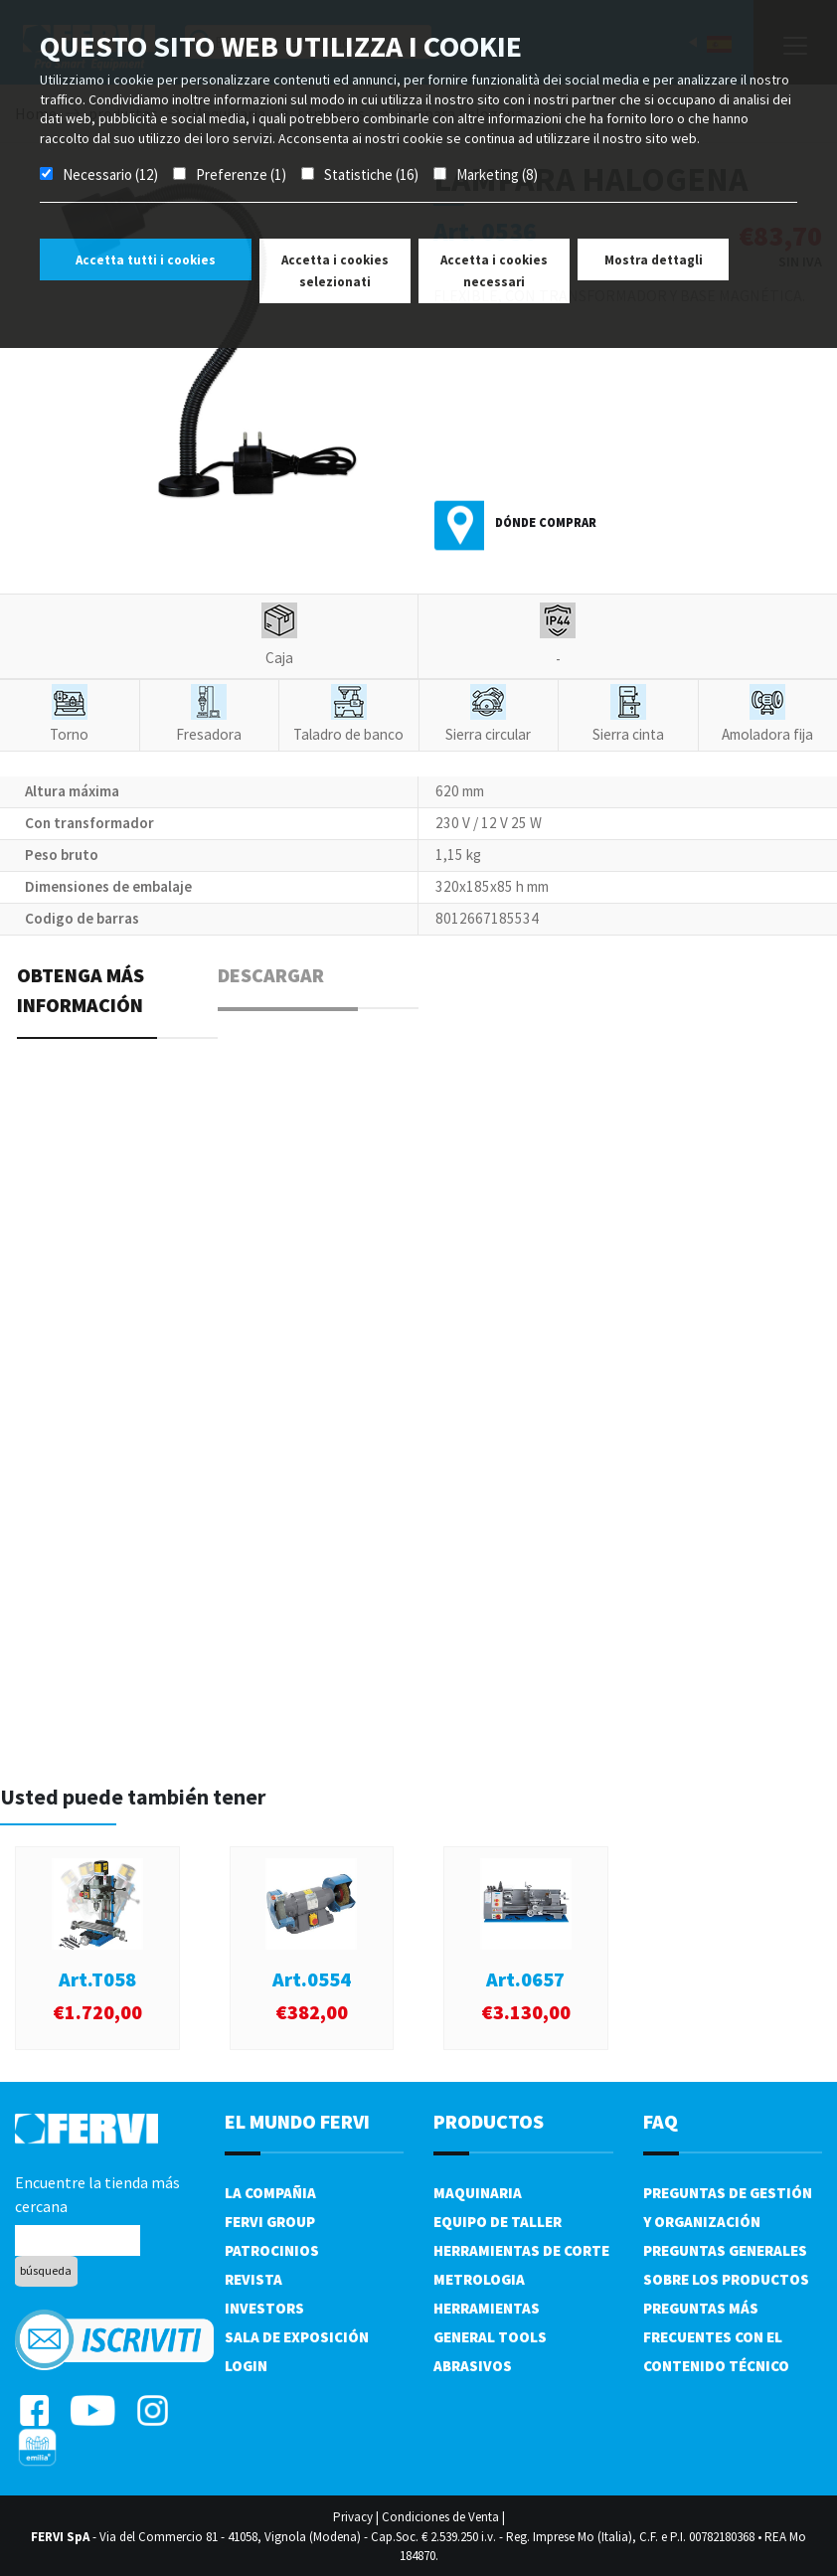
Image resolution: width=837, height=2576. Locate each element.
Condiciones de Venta (440, 2516)
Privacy (353, 2516)
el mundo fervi (297, 2121)
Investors (264, 2308)
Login (246, 2365)
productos (488, 2121)
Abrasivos (472, 2365)
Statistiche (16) (371, 174)
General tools (490, 2336)
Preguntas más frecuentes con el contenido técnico (716, 2337)
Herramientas (486, 2308)
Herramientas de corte (521, 2250)
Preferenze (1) (241, 174)
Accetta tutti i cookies (146, 260)
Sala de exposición (297, 2336)
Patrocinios (272, 2250)
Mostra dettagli (653, 260)
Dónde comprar (545, 522)
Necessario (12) (110, 174)
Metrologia (479, 2279)
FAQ (660, 2121)
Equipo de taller (497, 2221)
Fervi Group (270, 2221)
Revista (253, 2279)
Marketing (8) (497, 174)
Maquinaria (477, 2192)
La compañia (270, 2192)
